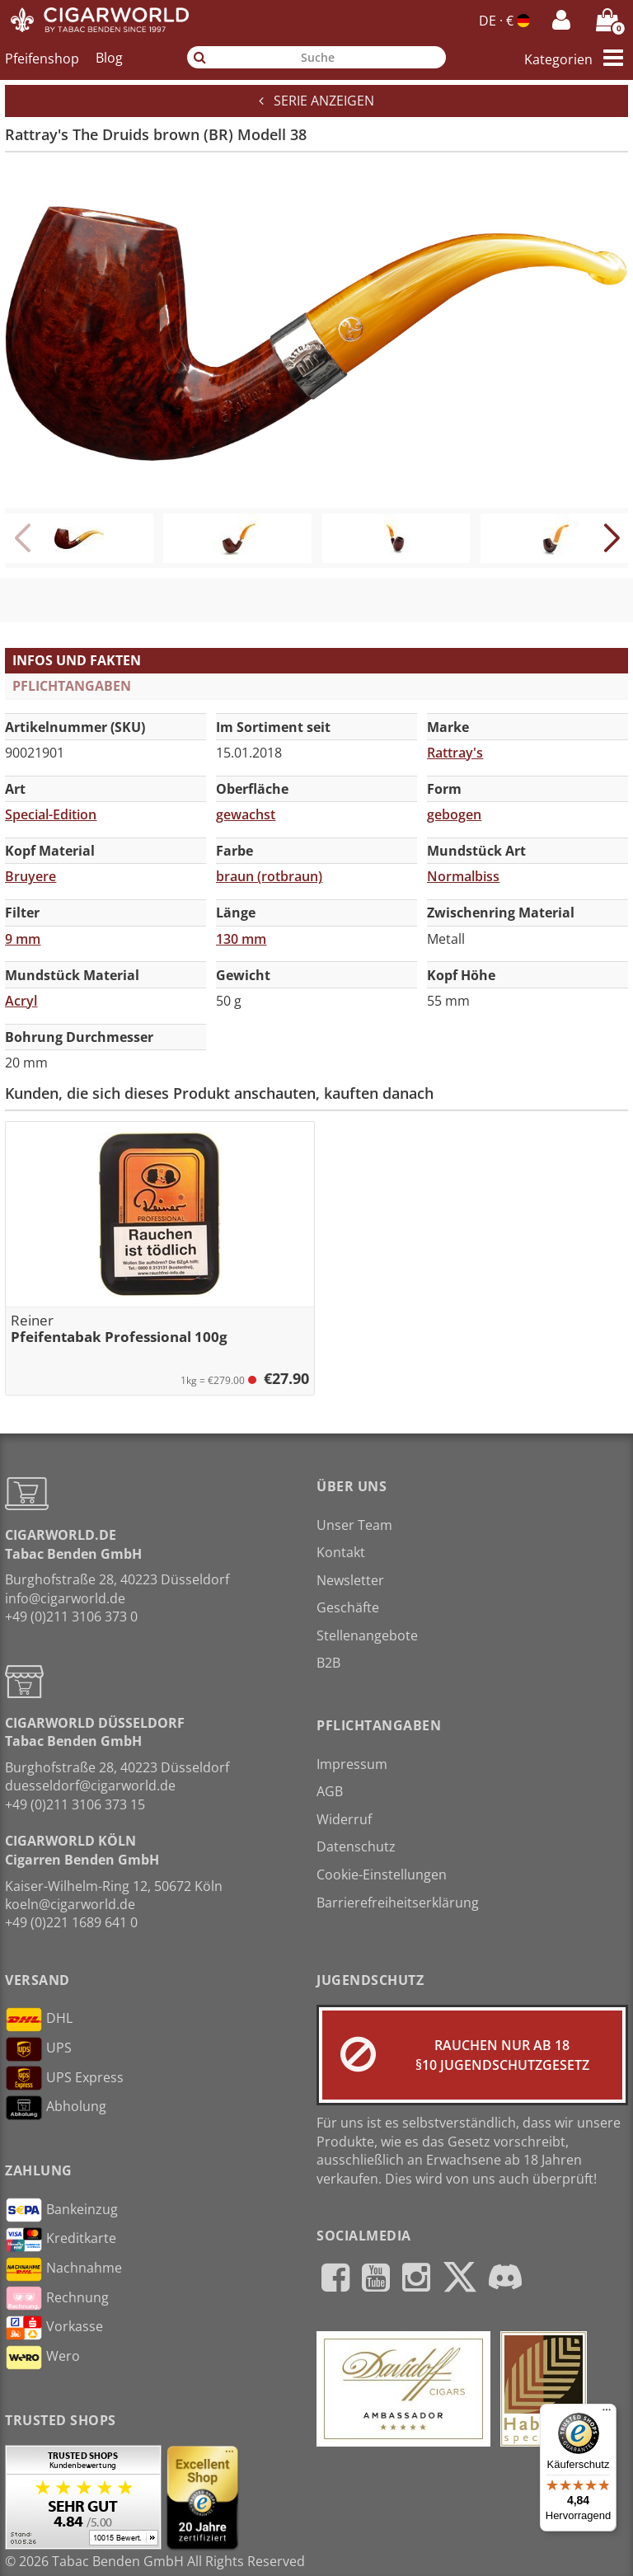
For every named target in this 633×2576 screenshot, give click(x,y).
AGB (329, 1791)
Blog (109, 58)
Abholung (55, 2108)
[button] (611, 538)
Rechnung (57, 2298)
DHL (39, 2019)
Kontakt (340, 1552)
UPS (38, 2049)
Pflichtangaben (71, 686)
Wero (42, 2357)
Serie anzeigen (316, 100)
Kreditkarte (60, 2239)
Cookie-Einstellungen (381, 1874)
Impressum (351, 1764)
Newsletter (350, 1580)
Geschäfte (347, 1607)
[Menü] (607, 2414)
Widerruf (344, 1819)
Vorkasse (54, 2328)
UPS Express (64, 2078)
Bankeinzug (61, 2210)
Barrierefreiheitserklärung (397, 1902)
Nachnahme (63, 2269)
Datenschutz (356, 1846)
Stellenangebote (367, 1635)
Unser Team (354, 1525)
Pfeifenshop (42, 58)
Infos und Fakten (76, 660)
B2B (328, 1663)
